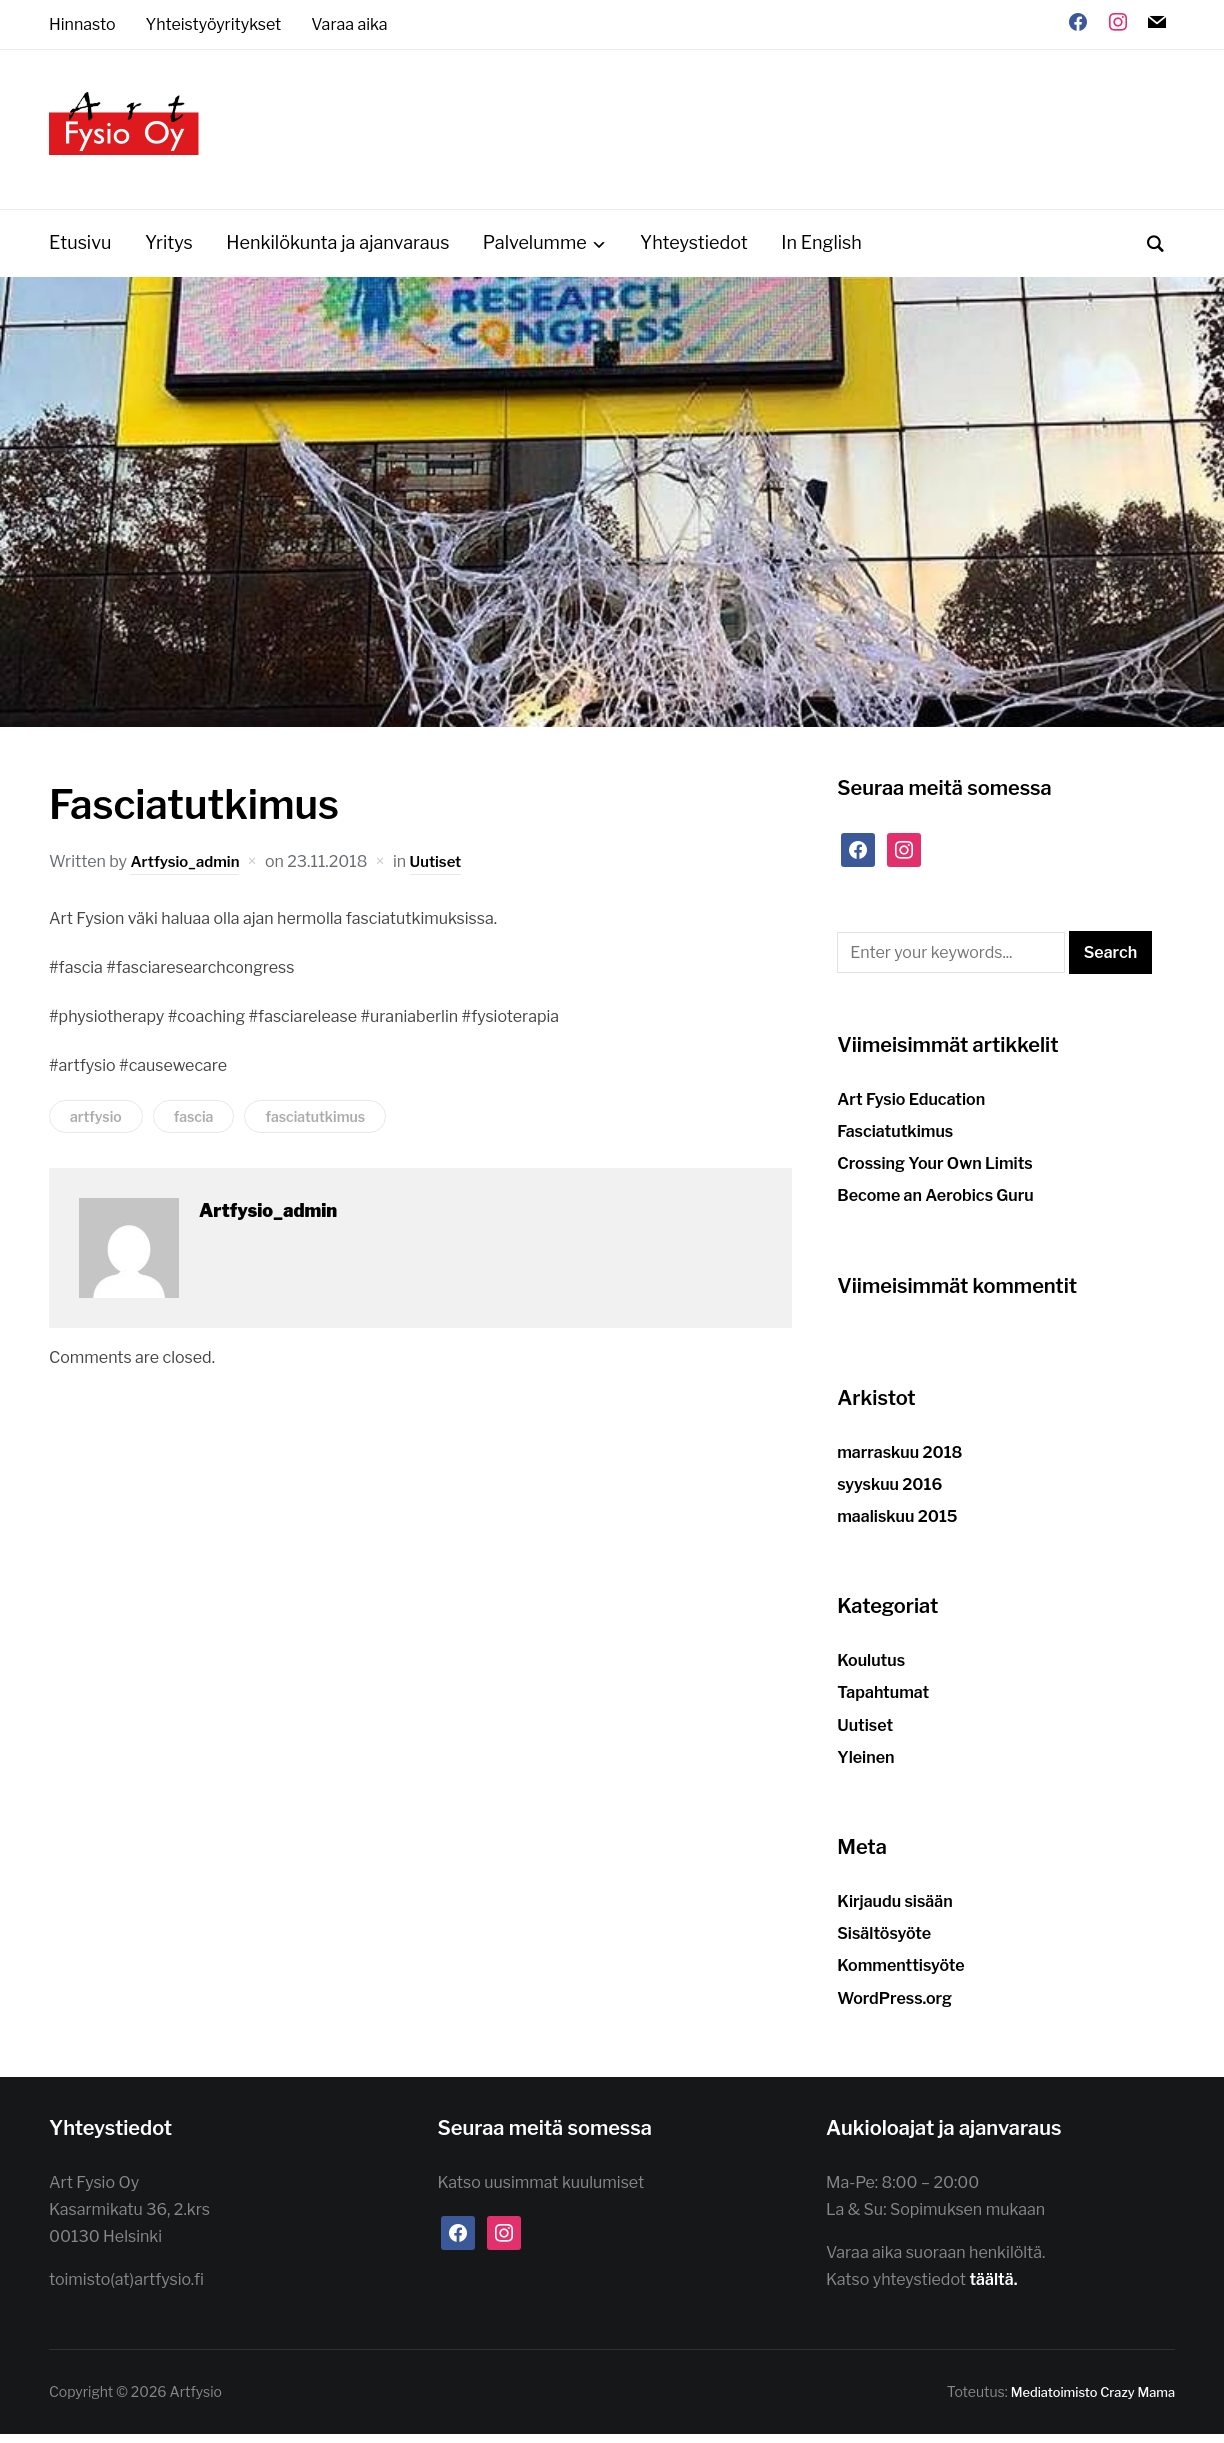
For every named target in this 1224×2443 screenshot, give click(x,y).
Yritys (169, 251)
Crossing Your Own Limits (935, 1172)
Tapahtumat (883, 1701)
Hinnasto (82, 24)
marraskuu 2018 (899, 1460)
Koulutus (871, 1669)
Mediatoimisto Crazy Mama (1085, 2400)
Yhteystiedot (694, 251)
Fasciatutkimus (895, 1139)
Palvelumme (535, 251)
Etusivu (80, 251)
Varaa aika (349, 24)
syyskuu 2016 (889, 1492)
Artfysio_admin (189, 869)
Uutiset (446, 869)
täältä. (994, 2288)
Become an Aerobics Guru (935, 1204)
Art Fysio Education (911, 1107)
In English (821, 251)
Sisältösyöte (884, 1942)
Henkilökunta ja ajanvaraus (337, 251)
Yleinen (865, 1765)
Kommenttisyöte (900, 1974)
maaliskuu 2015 (897, 1524)
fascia (194, 1125)
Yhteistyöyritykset (214, 24)
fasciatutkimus (315, 1125)
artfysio (96, 1125)
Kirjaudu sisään (894, 1909)
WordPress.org (894, 2006)
